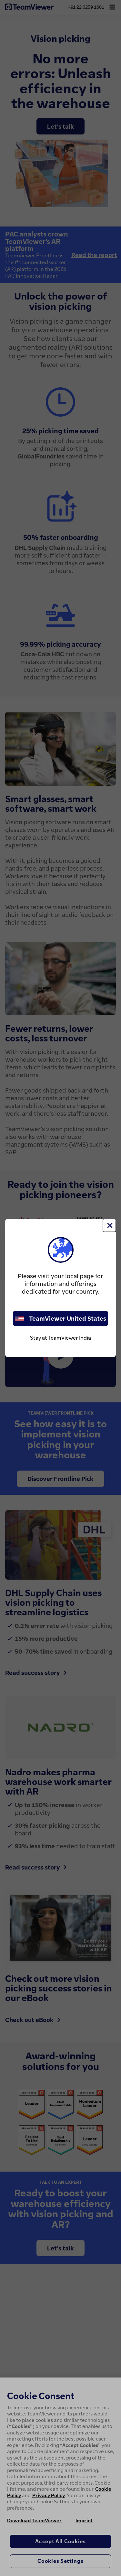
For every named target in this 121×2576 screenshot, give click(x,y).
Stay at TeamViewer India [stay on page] (60, 1337)
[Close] (109, 1225)
